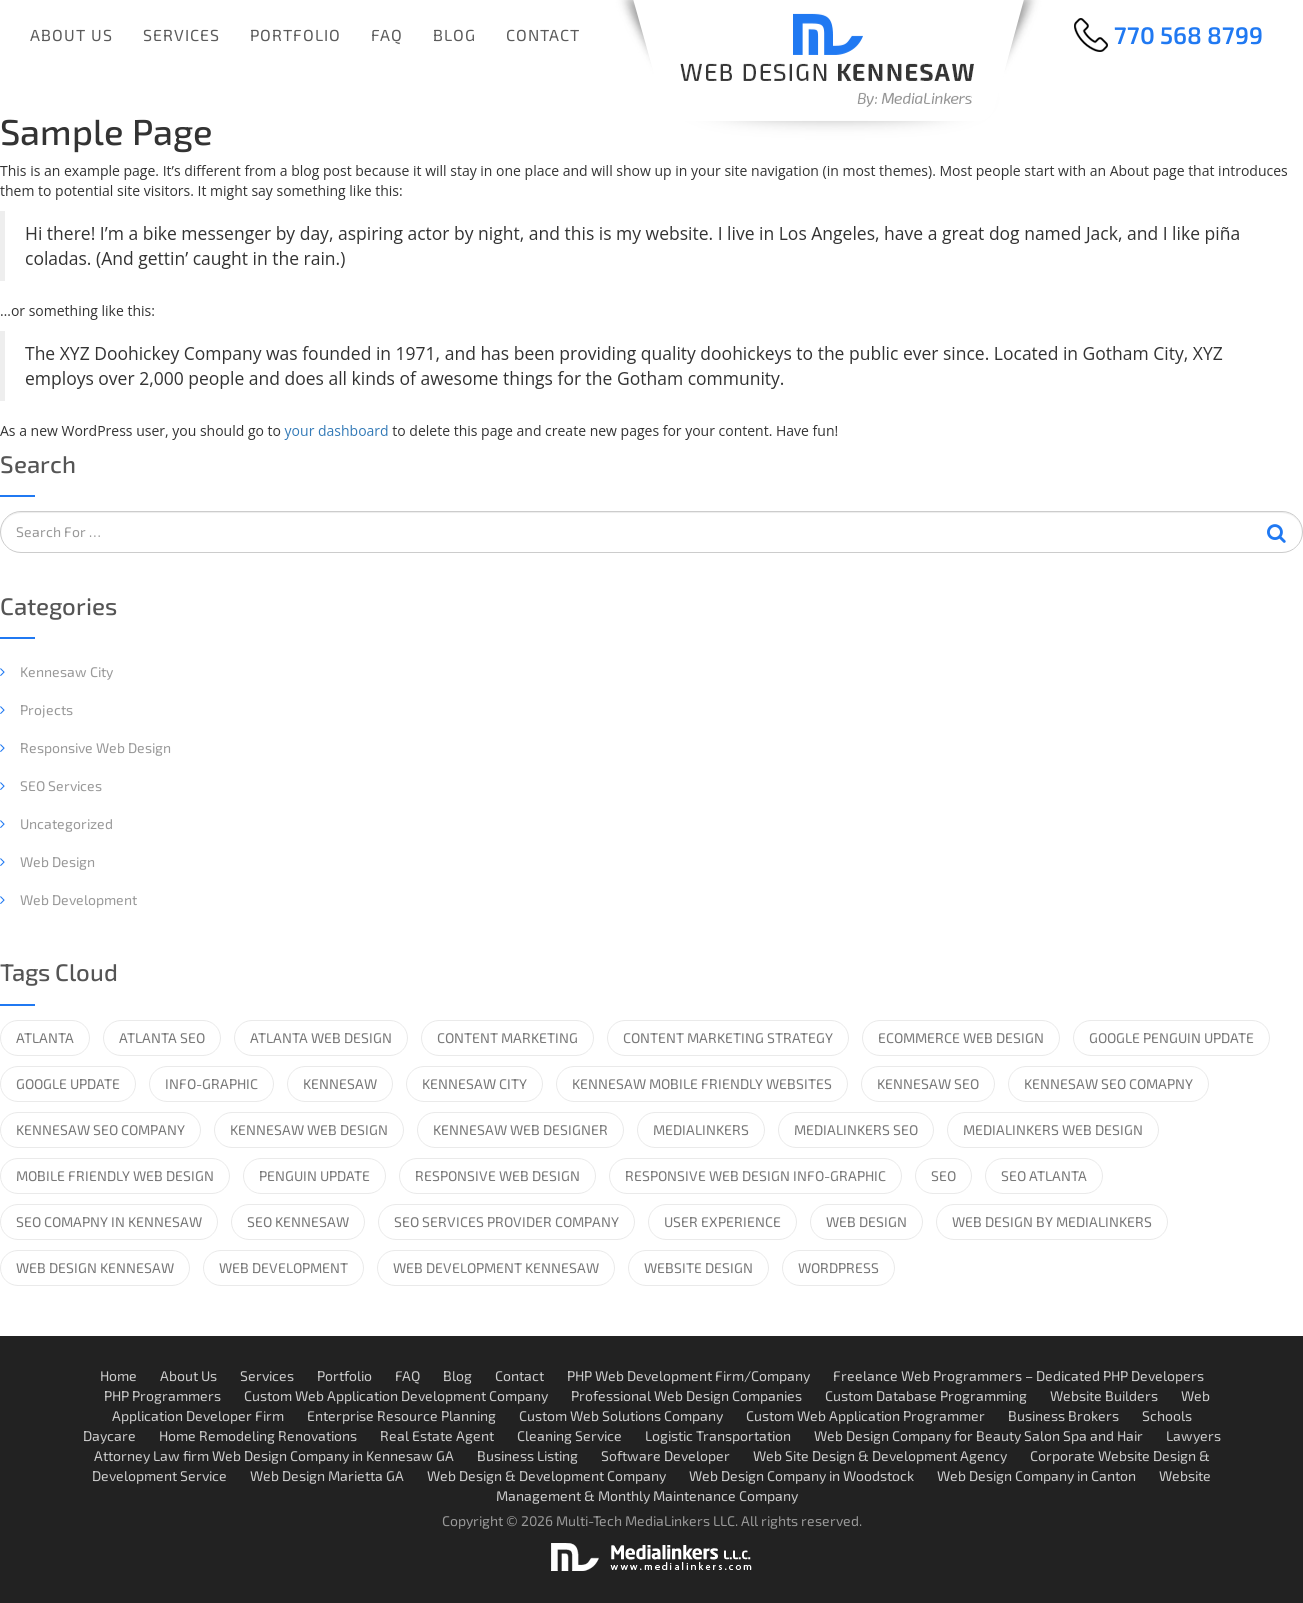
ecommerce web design (961, 1037)
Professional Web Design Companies (686, 1395)
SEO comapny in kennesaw (109, 1221)
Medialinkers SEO (856, 1129)
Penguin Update (314, 1175)
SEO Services (61, 785)
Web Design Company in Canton (1036, 1475)
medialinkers (701, 1129)
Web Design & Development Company (546, 1475)
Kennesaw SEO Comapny (1108, 1083)
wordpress (838, 1267)
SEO (943, 1175)
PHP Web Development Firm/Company (688, 1375)
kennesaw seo (928, 1083)
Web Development (78, 899)
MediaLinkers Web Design (1053, 1129)
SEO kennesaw (298, 1221)
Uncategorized (66, 823)
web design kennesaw (95, 1267)
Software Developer (665, 1455)
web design (866, 1221)
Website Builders (1104, 1395)
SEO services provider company (506, 1221)
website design (698, 1267)
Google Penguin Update (1171, 1037)
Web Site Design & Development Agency (880, 1455)
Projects (46, 709)
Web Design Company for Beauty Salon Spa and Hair (978, 1435)
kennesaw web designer (520, 1129)
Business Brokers (1063, 1415)
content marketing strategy (728, 1037)
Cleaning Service (569, 1435)
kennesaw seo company (100, 1129)
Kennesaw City (66, 671)
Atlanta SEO (162, 1037)
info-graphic (211, 1083)
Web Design (57, 861)
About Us (71, 34)
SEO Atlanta (1044, 1175)
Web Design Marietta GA (327, 1475)
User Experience (722, 1221)
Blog (454, 34)
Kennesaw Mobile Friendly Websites (702, 1083)
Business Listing (527, 1455)
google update (68, 1083)
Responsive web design (95, 747)
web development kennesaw (496, 1267)
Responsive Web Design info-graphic (755, 1175)
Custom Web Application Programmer (865, 1415)
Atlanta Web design (321, 1037)
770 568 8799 (1188, 34)
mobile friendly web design (115, 1175)
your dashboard (337, 430)
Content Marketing (507, 1037)
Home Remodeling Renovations (258, 1435)
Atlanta (45, 1037)
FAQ (387, 34)
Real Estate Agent (437, 1435)
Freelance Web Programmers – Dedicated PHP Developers (1018, 1375)
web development (283, 1267)
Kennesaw (340, 1083)
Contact (543, 34)
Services (181, 34)
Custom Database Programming (926, 1395)
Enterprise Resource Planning (401, 1415)
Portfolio (295, 34)
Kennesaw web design (309, 1129)
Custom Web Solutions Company (621, 1415)
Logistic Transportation (718, 1435)
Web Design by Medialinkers (1052, 1221)
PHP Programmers (162, 1395)
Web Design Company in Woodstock (801, 1475)
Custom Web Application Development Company (396, 1395)
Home (118, 1375)
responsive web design (497, 1175)
